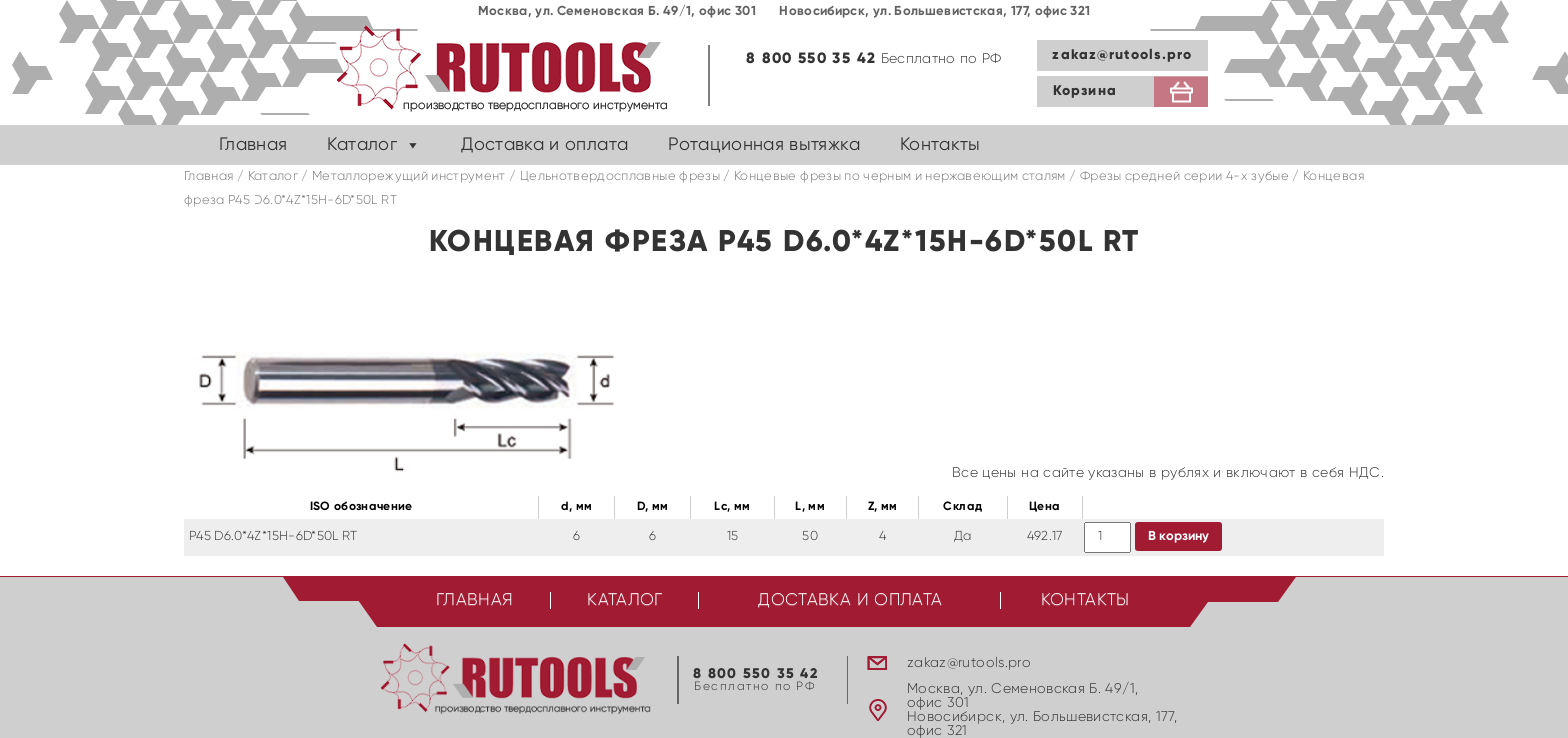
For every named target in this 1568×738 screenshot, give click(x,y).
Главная (253, 145)
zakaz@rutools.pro (1122, 55)
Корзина (1085, 91)
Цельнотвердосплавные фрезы (620, 176)
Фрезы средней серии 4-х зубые (1184, 176)
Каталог (361, 145)
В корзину (1178, 536)
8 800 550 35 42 (811, 58)
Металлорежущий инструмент (409, 176)
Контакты (940, 145)
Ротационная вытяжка (764, 145)
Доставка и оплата (544, 145)
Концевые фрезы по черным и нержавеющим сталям (900, 176)
